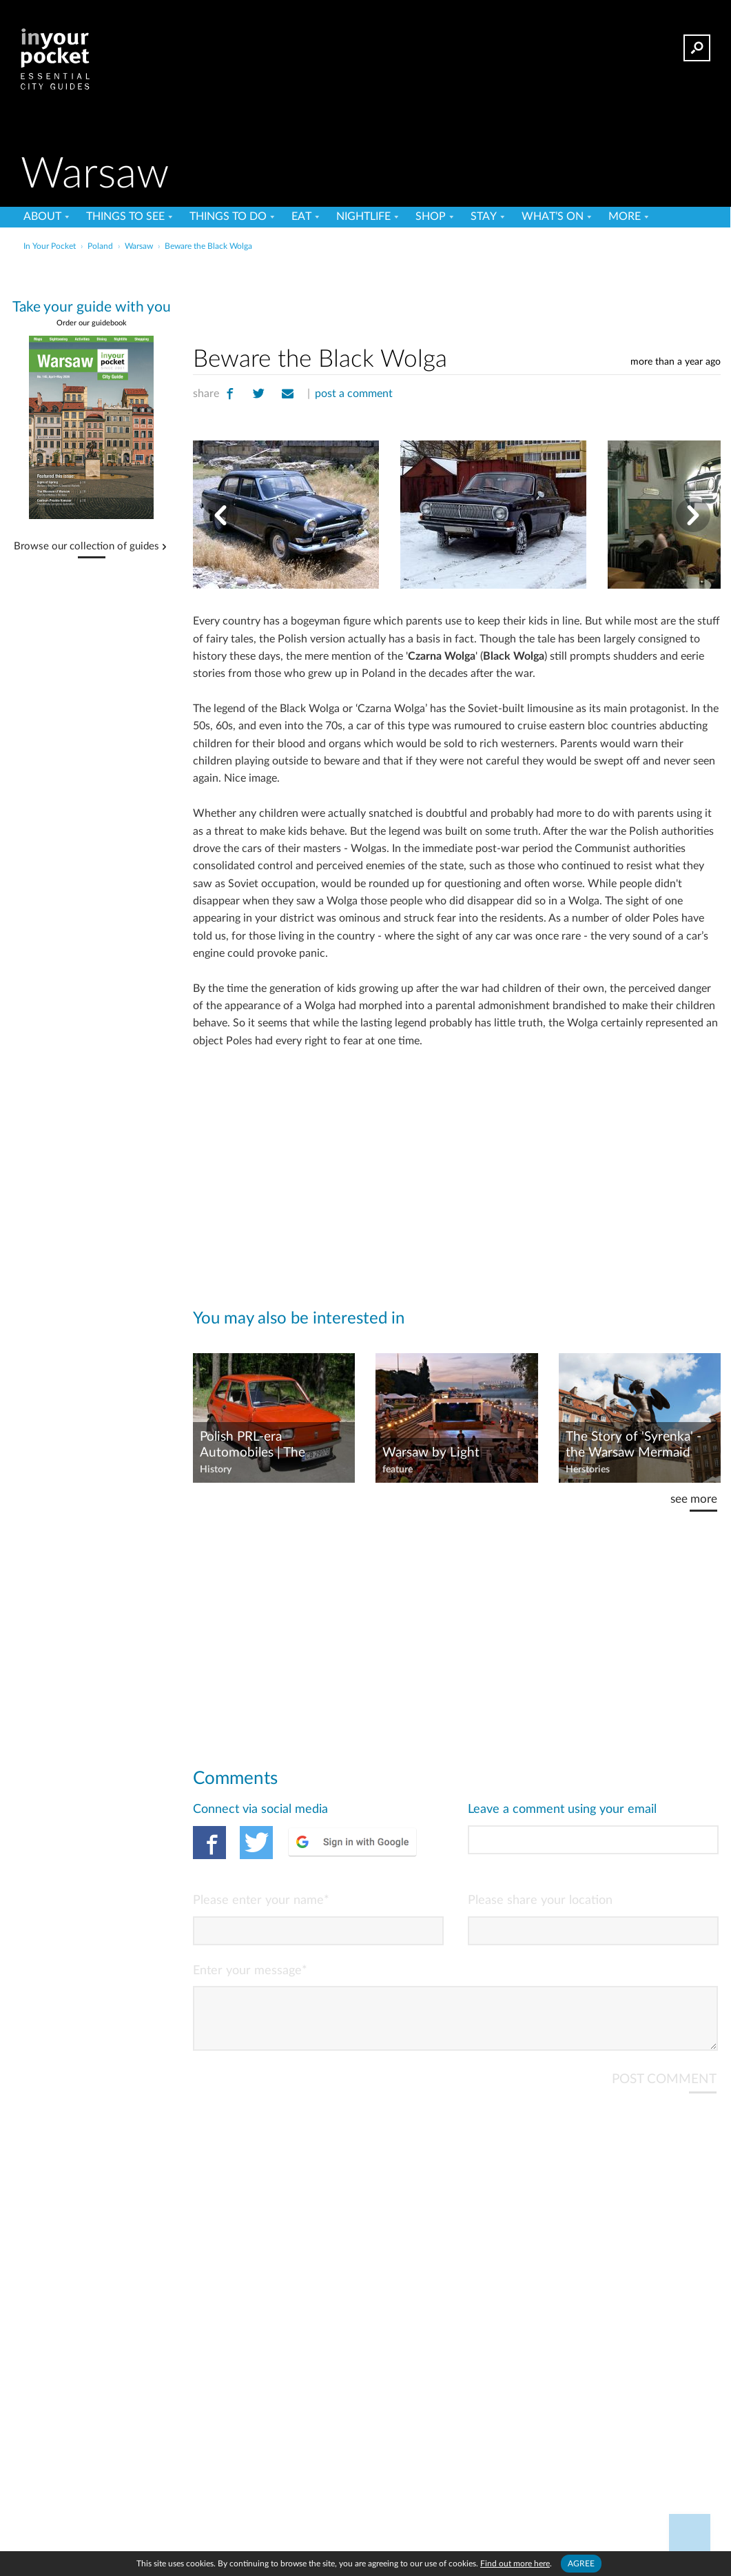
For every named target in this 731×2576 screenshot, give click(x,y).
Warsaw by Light (431, 1452)
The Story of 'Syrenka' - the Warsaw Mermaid (633, 1444)
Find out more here (515, 2563)
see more (693, 1499)
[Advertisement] (457, 296)
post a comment (354, 393)
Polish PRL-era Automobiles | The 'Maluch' (252, 1445)
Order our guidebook (91, 323)
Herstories (588, 1469)
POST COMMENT (664, 2090)
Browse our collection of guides (86, 546)
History (215, 1469)
